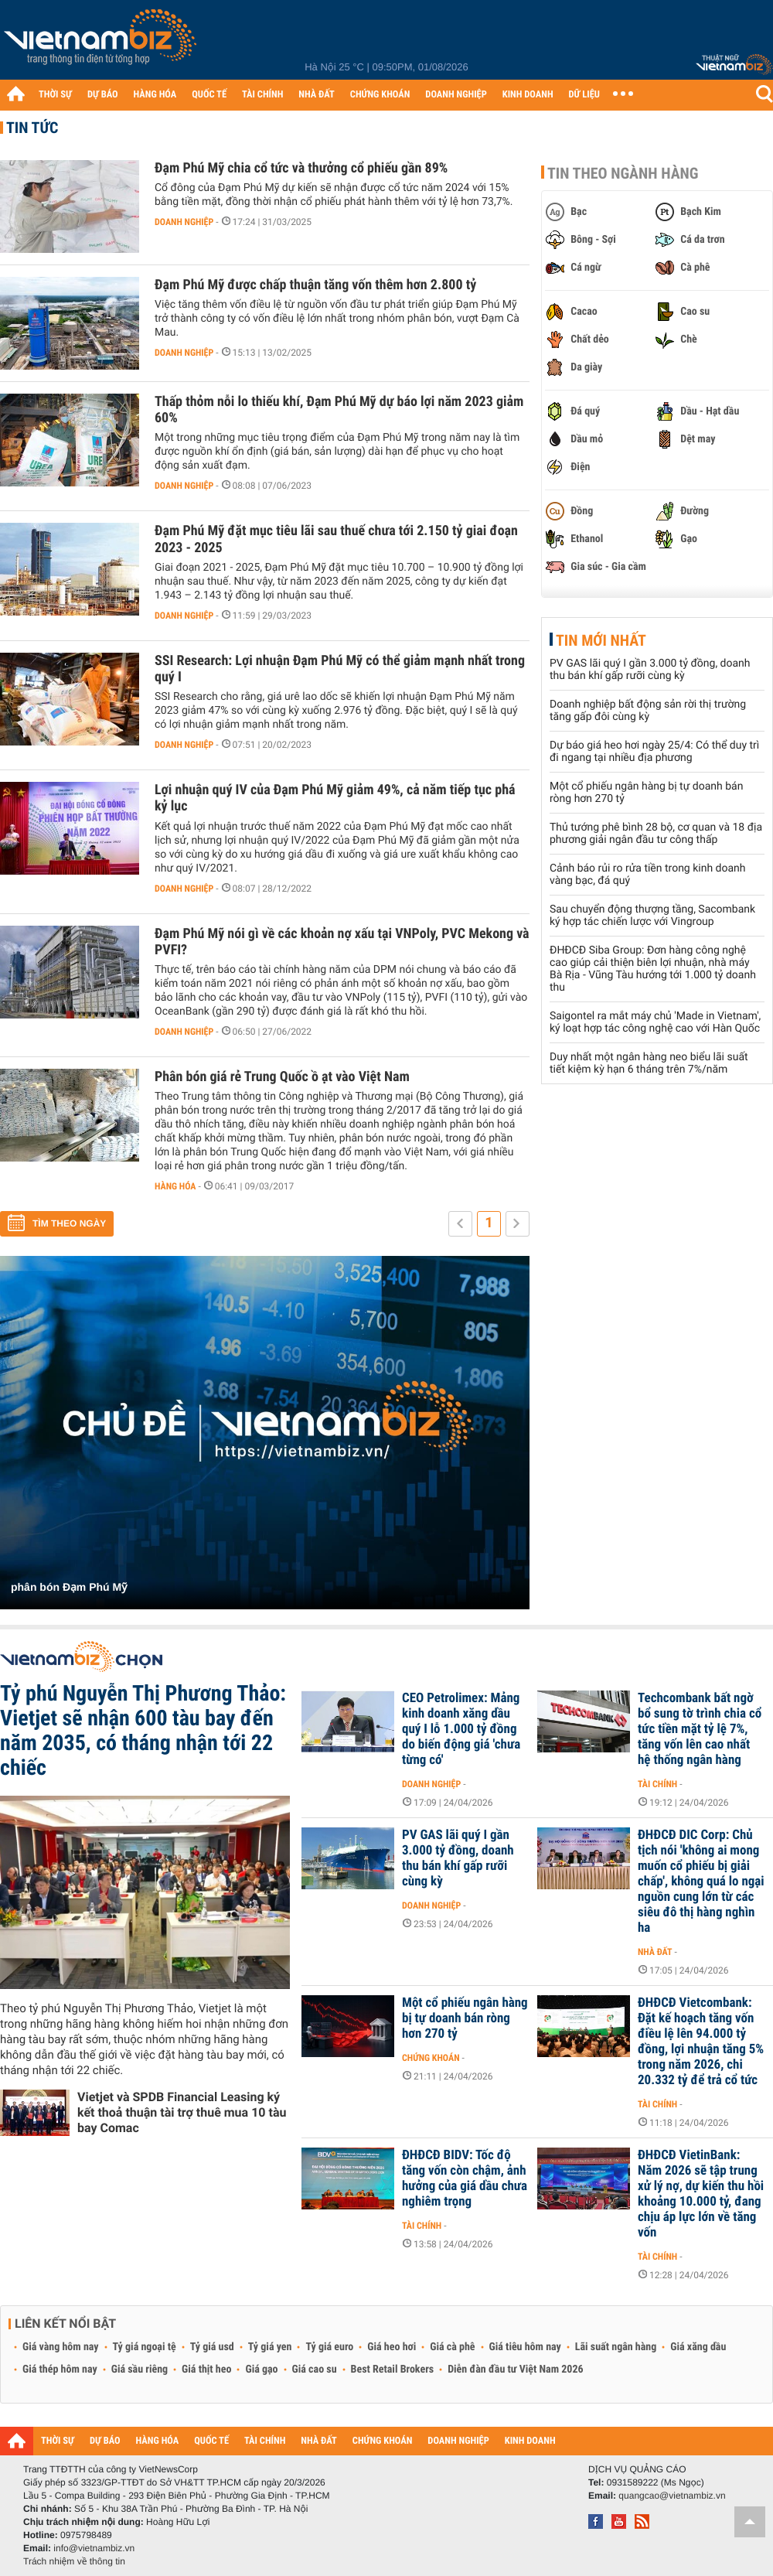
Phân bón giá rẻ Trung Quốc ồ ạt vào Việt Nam (282, 1077)
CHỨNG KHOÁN (380, 95)
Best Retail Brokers (392, 2369)
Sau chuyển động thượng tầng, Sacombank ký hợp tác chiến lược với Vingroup (652, 915)
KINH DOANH (527, 95)
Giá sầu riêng (139, 2369)
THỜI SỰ (55, 95)
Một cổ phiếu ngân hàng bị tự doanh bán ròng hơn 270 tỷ (465, 2018)
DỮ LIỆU (584, 95)
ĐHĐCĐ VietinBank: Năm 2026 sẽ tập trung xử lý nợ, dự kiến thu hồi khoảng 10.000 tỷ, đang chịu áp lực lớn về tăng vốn (701, 2194)
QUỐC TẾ (209, 95)
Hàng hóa (175, 1186)
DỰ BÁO (102, 95)
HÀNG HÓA (155, 95)
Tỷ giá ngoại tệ (144, 2347)
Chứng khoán (431, 2057)
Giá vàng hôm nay (60, 2347)
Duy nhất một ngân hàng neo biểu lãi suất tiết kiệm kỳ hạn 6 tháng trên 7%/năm (649, 1063)
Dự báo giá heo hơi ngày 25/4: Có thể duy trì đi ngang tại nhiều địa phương (654, 751)
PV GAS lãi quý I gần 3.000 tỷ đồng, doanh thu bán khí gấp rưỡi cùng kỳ (650, 669)
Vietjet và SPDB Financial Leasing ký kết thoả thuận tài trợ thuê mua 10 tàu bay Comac (181, 2112)
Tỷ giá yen (270, 2347)
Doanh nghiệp (184, 222)
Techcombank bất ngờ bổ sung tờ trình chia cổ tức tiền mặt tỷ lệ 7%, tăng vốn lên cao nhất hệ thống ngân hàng (699, 1729)
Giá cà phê (452, 2347)
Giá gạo (261, 2369)
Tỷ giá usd (212, 2347)
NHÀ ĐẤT (316, 95)
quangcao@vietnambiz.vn (671, 2495)
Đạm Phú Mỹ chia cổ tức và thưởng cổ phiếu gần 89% (301, 168)
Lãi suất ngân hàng (615, 2347)
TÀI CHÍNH (262, 95)
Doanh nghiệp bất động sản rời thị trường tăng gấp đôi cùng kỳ (648, 710)
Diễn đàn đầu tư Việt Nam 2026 (515, 2369)
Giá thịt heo (206, 2369)
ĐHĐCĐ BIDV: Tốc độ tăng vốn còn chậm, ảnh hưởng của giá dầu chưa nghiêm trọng (464, 2178)
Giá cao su (314, 2369)
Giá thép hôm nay (59, 2369)
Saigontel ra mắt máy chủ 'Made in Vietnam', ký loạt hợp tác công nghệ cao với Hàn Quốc (655, 1022)
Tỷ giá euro (329, 2347)
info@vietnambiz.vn (94, 2548)
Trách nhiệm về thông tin (74, 2561)
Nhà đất (655, 1952)
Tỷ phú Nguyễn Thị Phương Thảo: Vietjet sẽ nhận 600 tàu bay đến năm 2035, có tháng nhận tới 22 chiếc (143, 1730)
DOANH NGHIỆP (455, 95)
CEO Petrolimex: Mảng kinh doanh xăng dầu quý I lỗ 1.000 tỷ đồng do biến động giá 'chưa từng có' (461, 1729)
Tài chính (657, 1784)
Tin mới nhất (601, 640)
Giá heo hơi (391, 2347)
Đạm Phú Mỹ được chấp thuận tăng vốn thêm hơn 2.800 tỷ (315, 285)
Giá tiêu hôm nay (525, 2347)
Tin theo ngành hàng (623, 173)
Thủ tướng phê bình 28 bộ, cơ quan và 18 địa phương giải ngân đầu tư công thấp (656, 833)
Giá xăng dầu (698, 2347)
